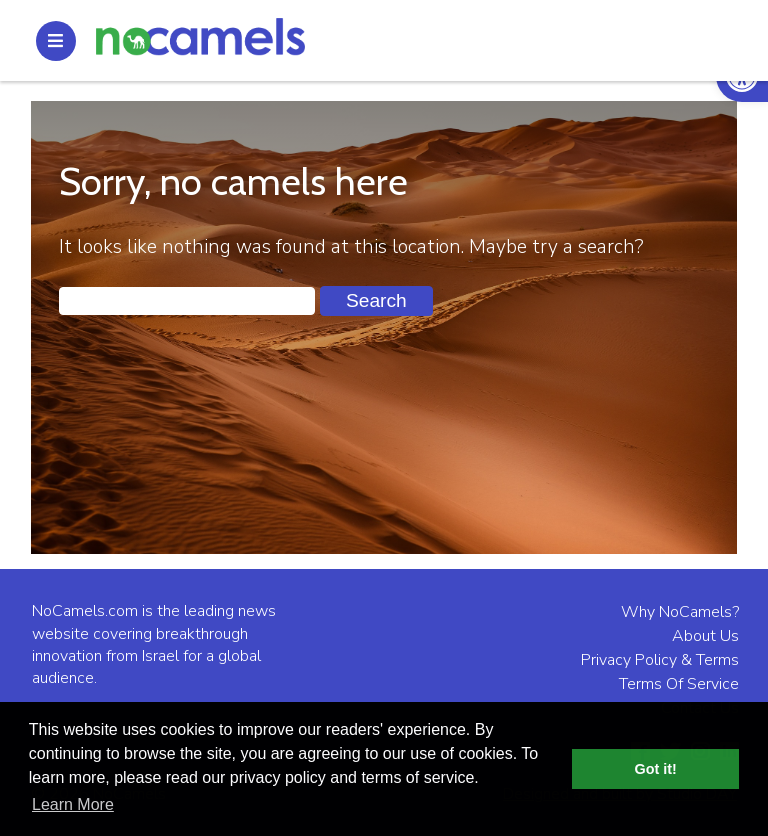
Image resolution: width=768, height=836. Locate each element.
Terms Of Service (679, 684)
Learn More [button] (73, 804)
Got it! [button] (656, 769)
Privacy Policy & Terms (660, 660)
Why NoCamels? (680, 612)
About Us (705, 636)
